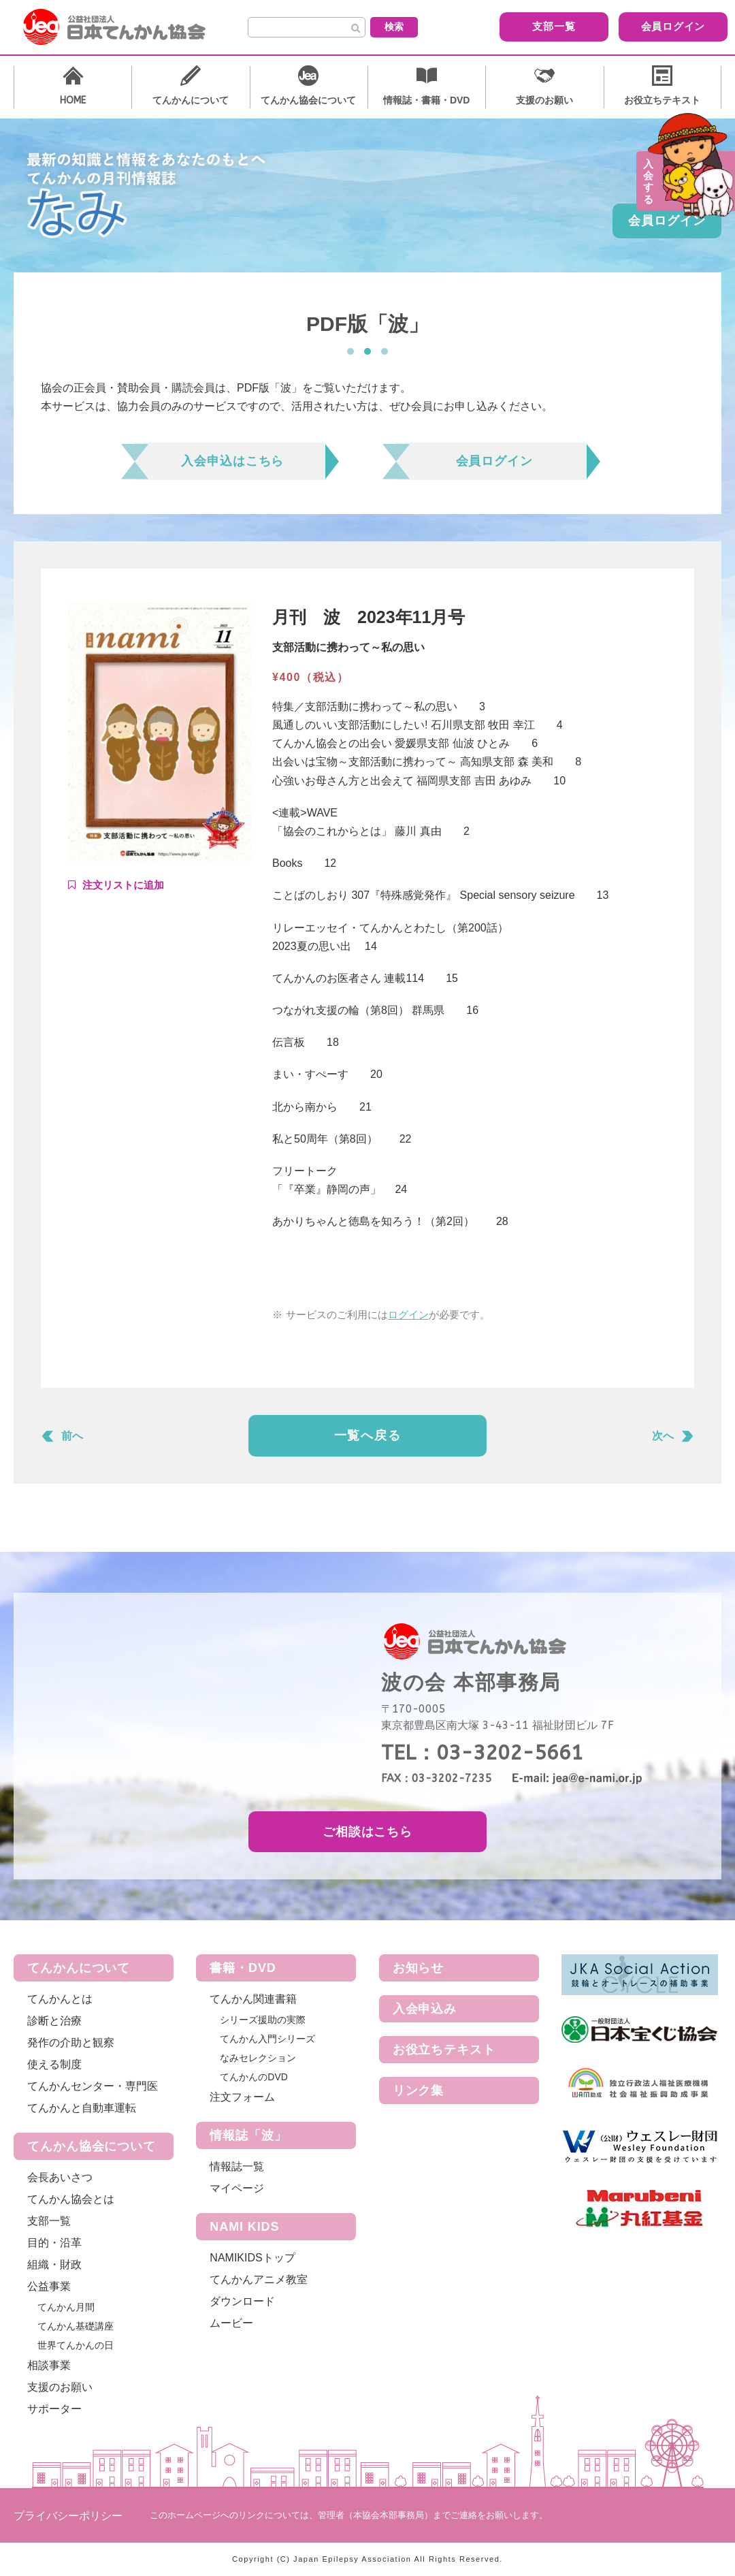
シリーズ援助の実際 (263, 2019)
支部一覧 (527, 26)
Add (116, 885)
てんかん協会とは (70, 2199)
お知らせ (418, 1968)
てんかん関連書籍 (253, 1999)
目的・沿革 (54, 2242)
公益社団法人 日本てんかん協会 (125, 27)
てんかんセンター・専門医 (92, 2086)
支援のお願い (60, 2387)
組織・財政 (54, 2264)
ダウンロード (242, 2301)
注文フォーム (242, 2097)
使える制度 (54, 2064)
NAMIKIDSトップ (252, 2257)
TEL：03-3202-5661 (482, 1753)
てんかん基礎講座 (75, 2326)
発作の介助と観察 (70, 2042)
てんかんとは (60, 1999)
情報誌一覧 (237, 2166)
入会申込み (425, 2009)
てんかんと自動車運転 (81, 2108)
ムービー (231, 2323)
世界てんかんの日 (75, 2345)
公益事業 (49, 2286)
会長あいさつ (60, 2177)
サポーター (54, 2409)
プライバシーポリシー (68, 2516)
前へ (72, 1436)
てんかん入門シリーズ (267, 2038)
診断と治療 (54, 2020)
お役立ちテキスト (444, 2049)
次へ (663, 1436)
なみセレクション (258, 2057)
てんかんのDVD (254, 2076)
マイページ (237, 2188)
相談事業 (49, 2365)
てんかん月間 (66, 2307)
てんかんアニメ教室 (259, 2279)
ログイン (408, 1314)
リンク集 (418, 2090)
